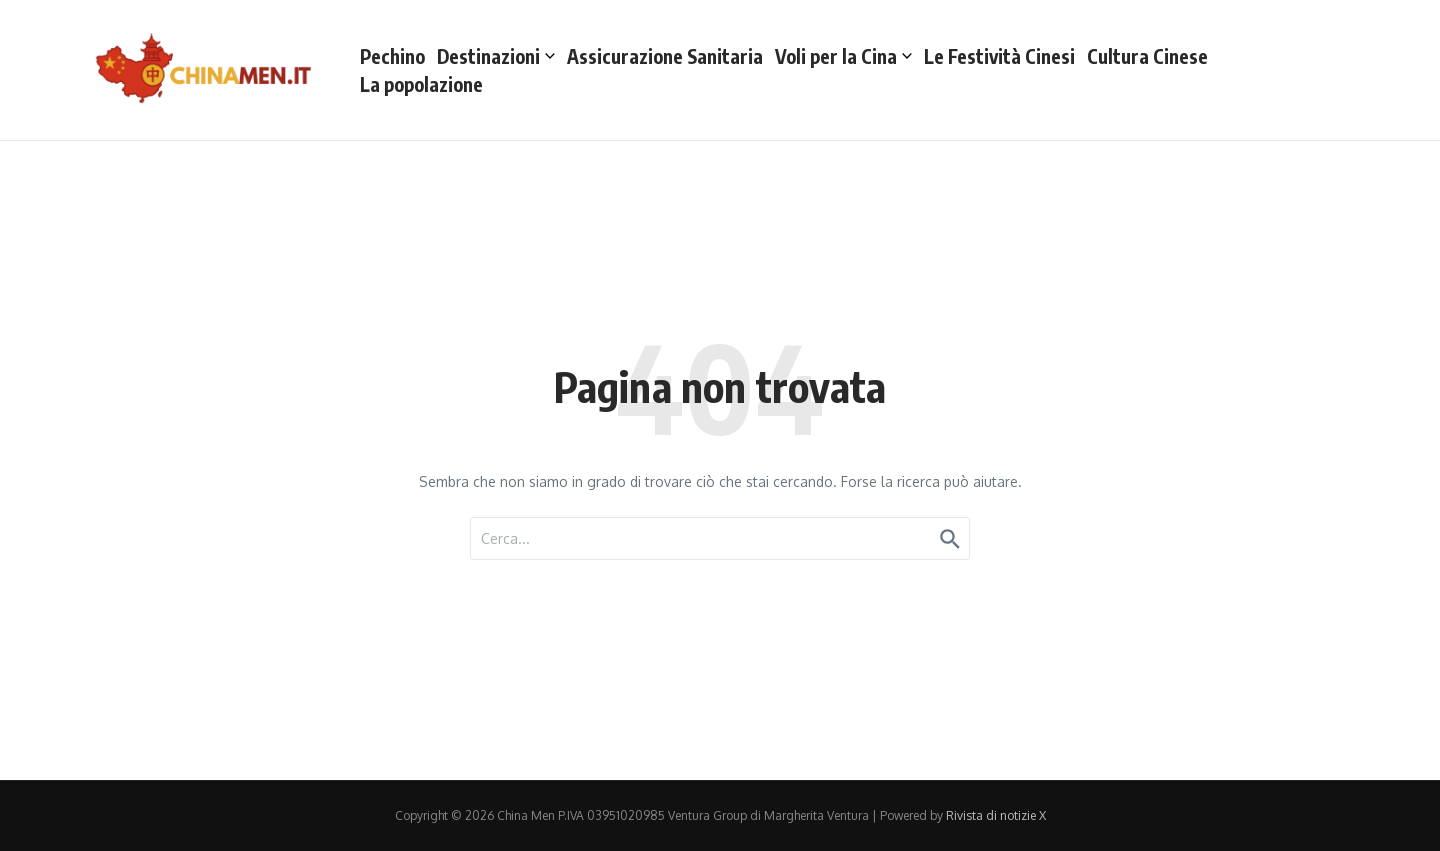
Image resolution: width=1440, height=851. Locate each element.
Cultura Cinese (1147, 56)
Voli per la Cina (843, 56)
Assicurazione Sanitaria (665, 56)
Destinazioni (496, 56)
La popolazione (421, 84)
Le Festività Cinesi (999, 56)
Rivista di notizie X (996, 815)
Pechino (392, 56)
